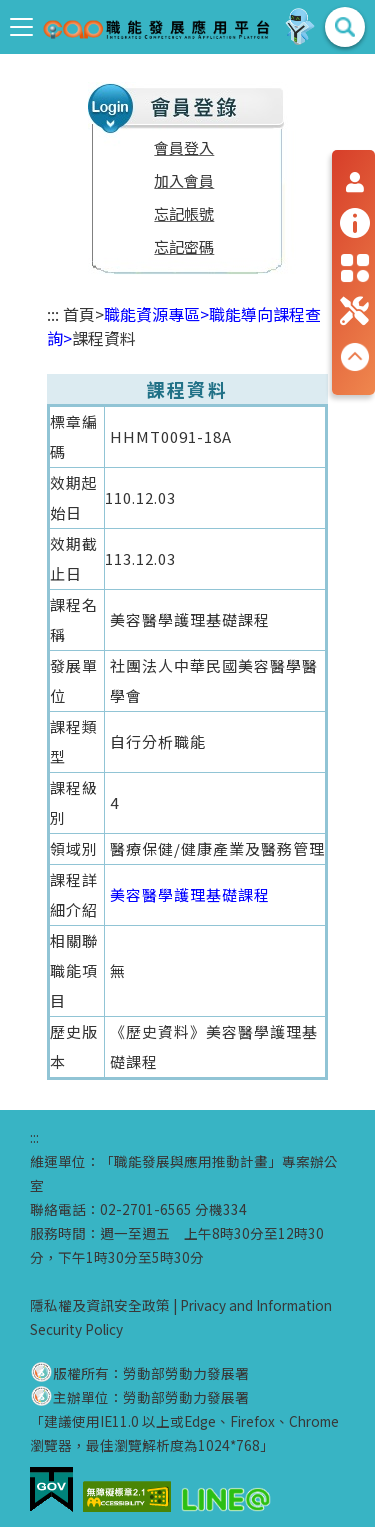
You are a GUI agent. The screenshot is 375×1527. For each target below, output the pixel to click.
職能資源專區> (156, 314)
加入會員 (184, 180)
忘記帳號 (184, 213)
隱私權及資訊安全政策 (100, 1305)
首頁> (83, 314)
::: (53, 314)
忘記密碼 (184, 246)
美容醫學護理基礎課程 (190, 894)
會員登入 (184, 147)
